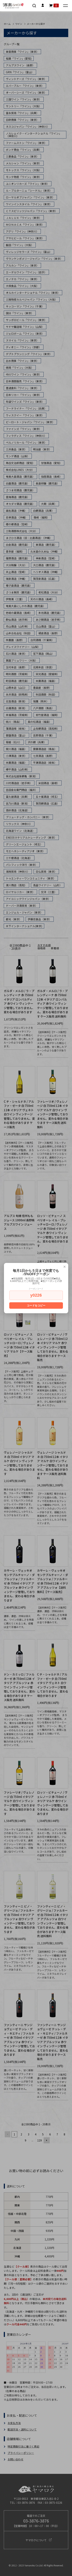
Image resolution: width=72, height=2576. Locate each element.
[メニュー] (66, 6)
